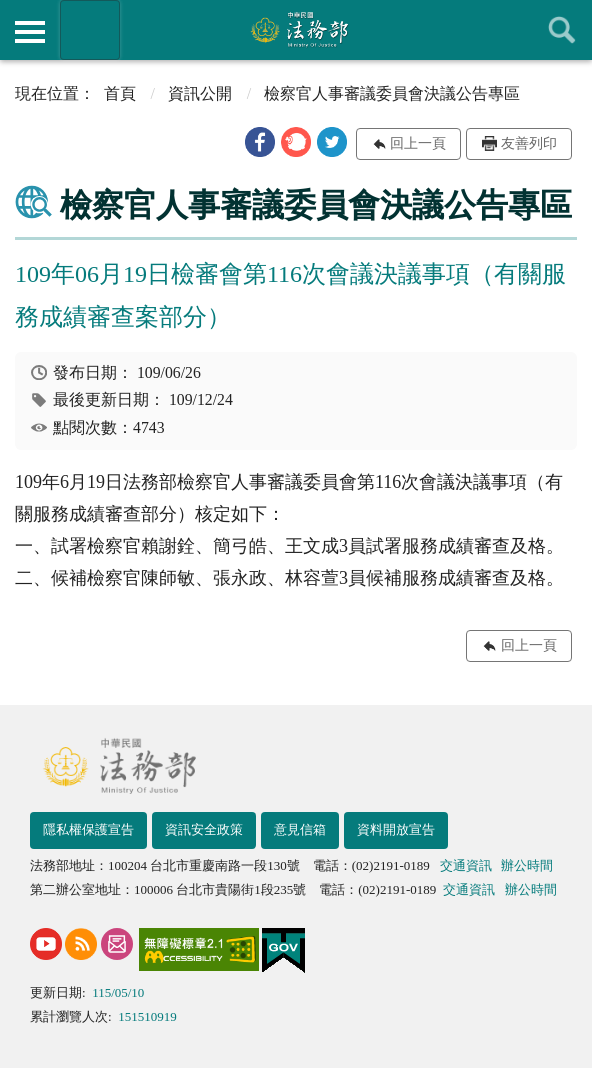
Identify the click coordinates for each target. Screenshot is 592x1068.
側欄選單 (30, 32)
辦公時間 (527, 865)
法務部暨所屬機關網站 (90, 30)
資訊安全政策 (204, 829)
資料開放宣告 (396, 829)
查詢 (562, 30)
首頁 (120, 93)
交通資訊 (466, 865)
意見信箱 (300, 829)
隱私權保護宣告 (88, 829)
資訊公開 (200, 93)
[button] (260, 142)
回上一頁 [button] (418, 143)
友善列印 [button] (529, 143)
